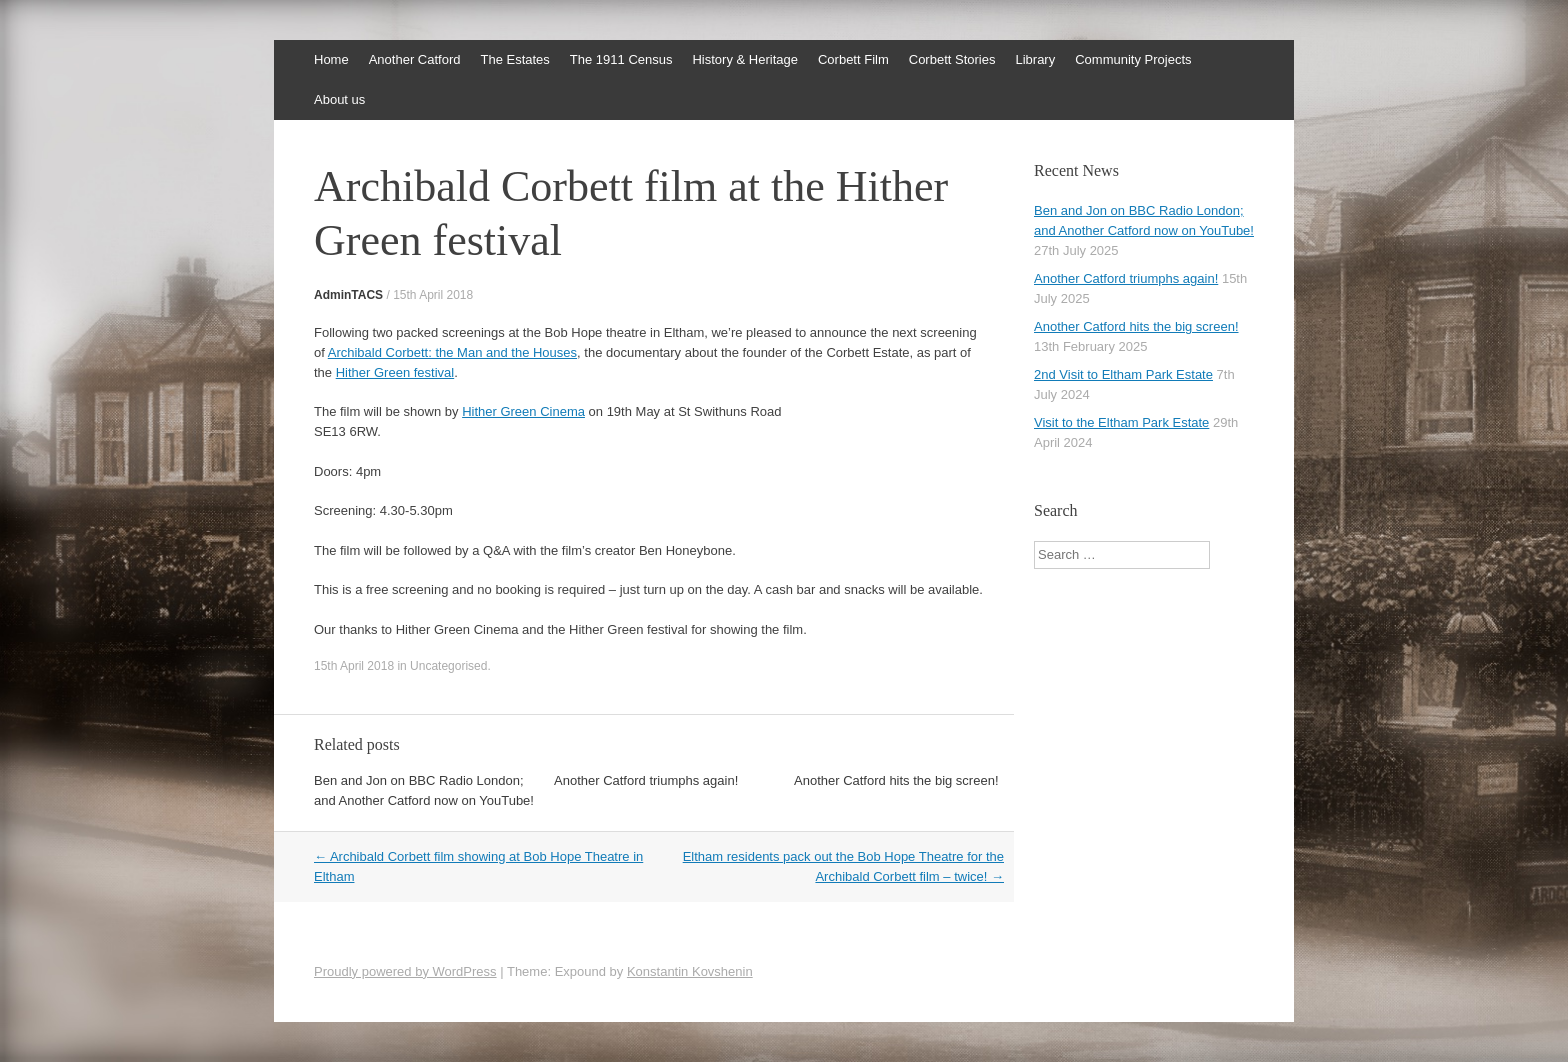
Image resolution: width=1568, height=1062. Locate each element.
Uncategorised (448, 666)
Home (331, 59)
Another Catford (415, 59)
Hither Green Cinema (523, 411)
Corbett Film (853, 59)
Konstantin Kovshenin (690, 971)
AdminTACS (348, 295)
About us (339, 99)
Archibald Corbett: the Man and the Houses (452, 352)
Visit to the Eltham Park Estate (1121, 422)
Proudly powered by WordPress (405, 971)
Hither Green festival (395, 372)
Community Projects (1133, 59)
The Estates (514, 59)
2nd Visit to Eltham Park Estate (1123, 374)
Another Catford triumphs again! (646, 780)
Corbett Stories (952, 59)
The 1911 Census (621, 59)
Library (1035, 59)
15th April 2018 (433, 295)
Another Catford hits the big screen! (896, 780)
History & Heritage (744, 59)
